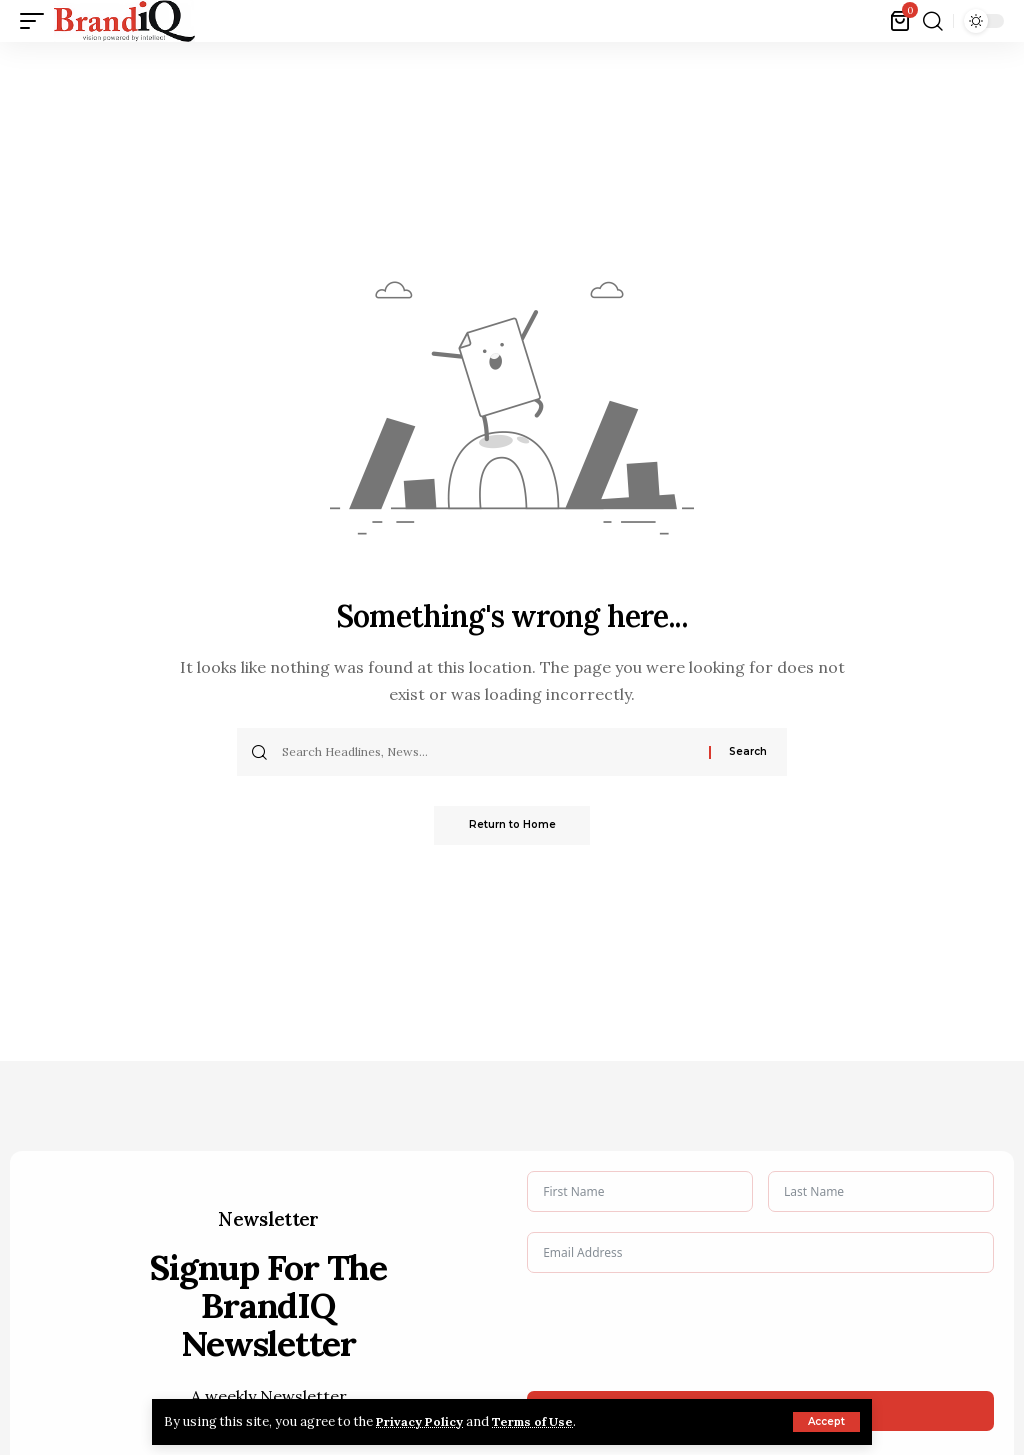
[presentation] (679, 1332)
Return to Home (512, 825)
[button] (826, 1422)
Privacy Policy (424, 1421)
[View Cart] (901, 21)
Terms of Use (544, 1421)
